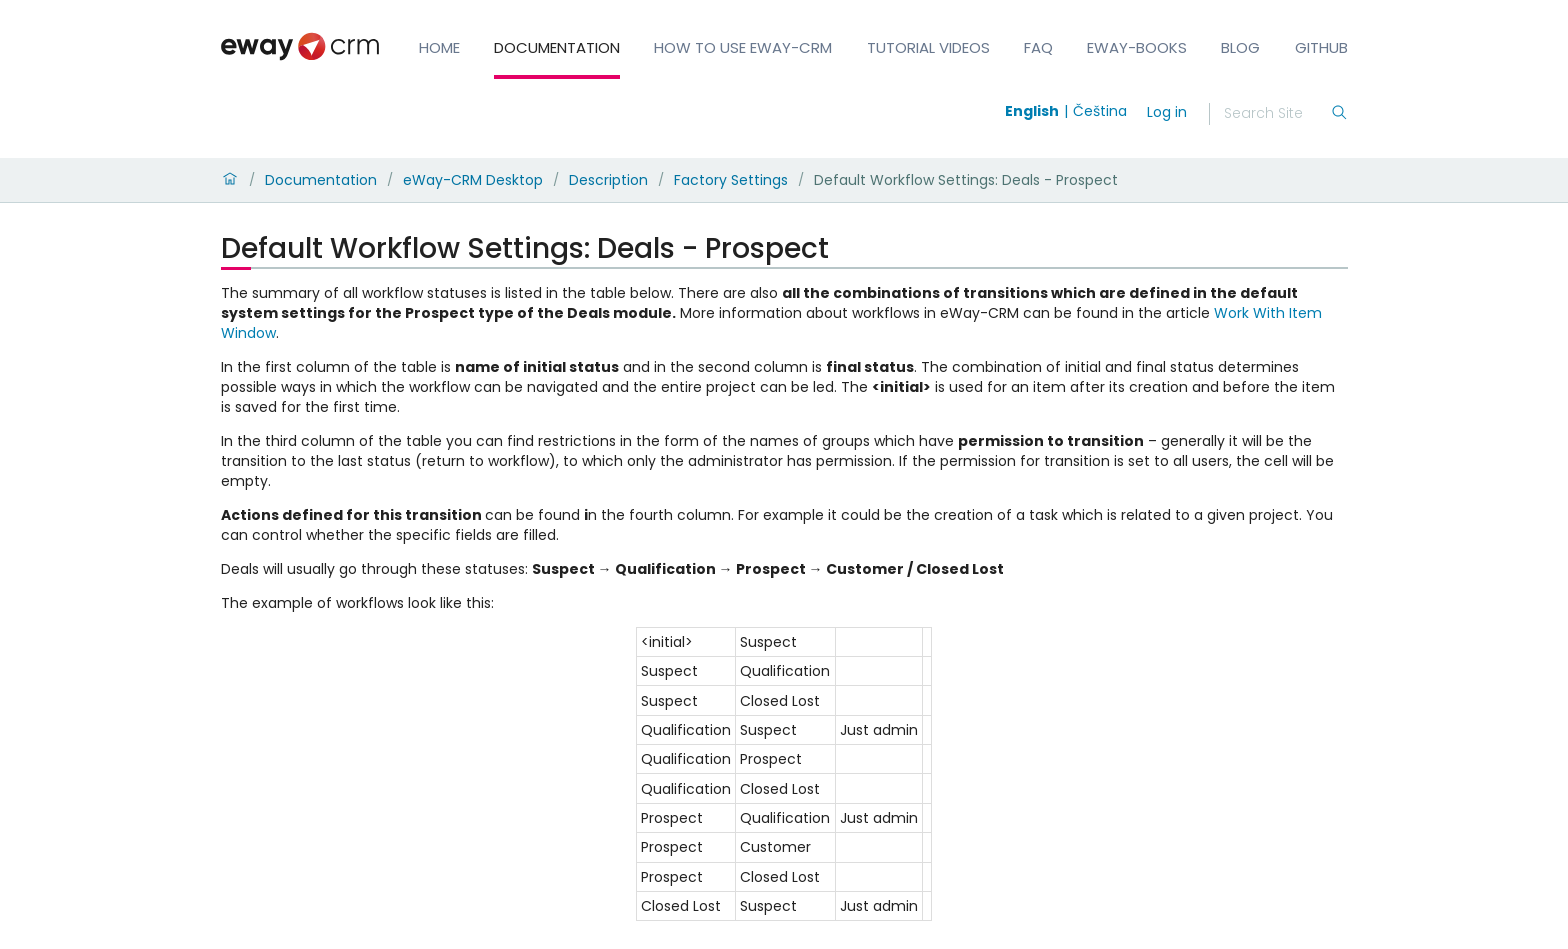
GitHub (1321, 47)
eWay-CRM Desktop (473, 180)
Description (608, 180)
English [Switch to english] (1032, 111)
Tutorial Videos (928, 47)
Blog (1240, 47)
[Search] (1277, 114)
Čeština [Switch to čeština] (1100, 111)
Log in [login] (1167, 112)
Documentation (557, 47)
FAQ (1038, 47)
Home (439, 47)
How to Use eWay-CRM (743, 47)
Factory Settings (731, 180)
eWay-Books (1137, 47)
